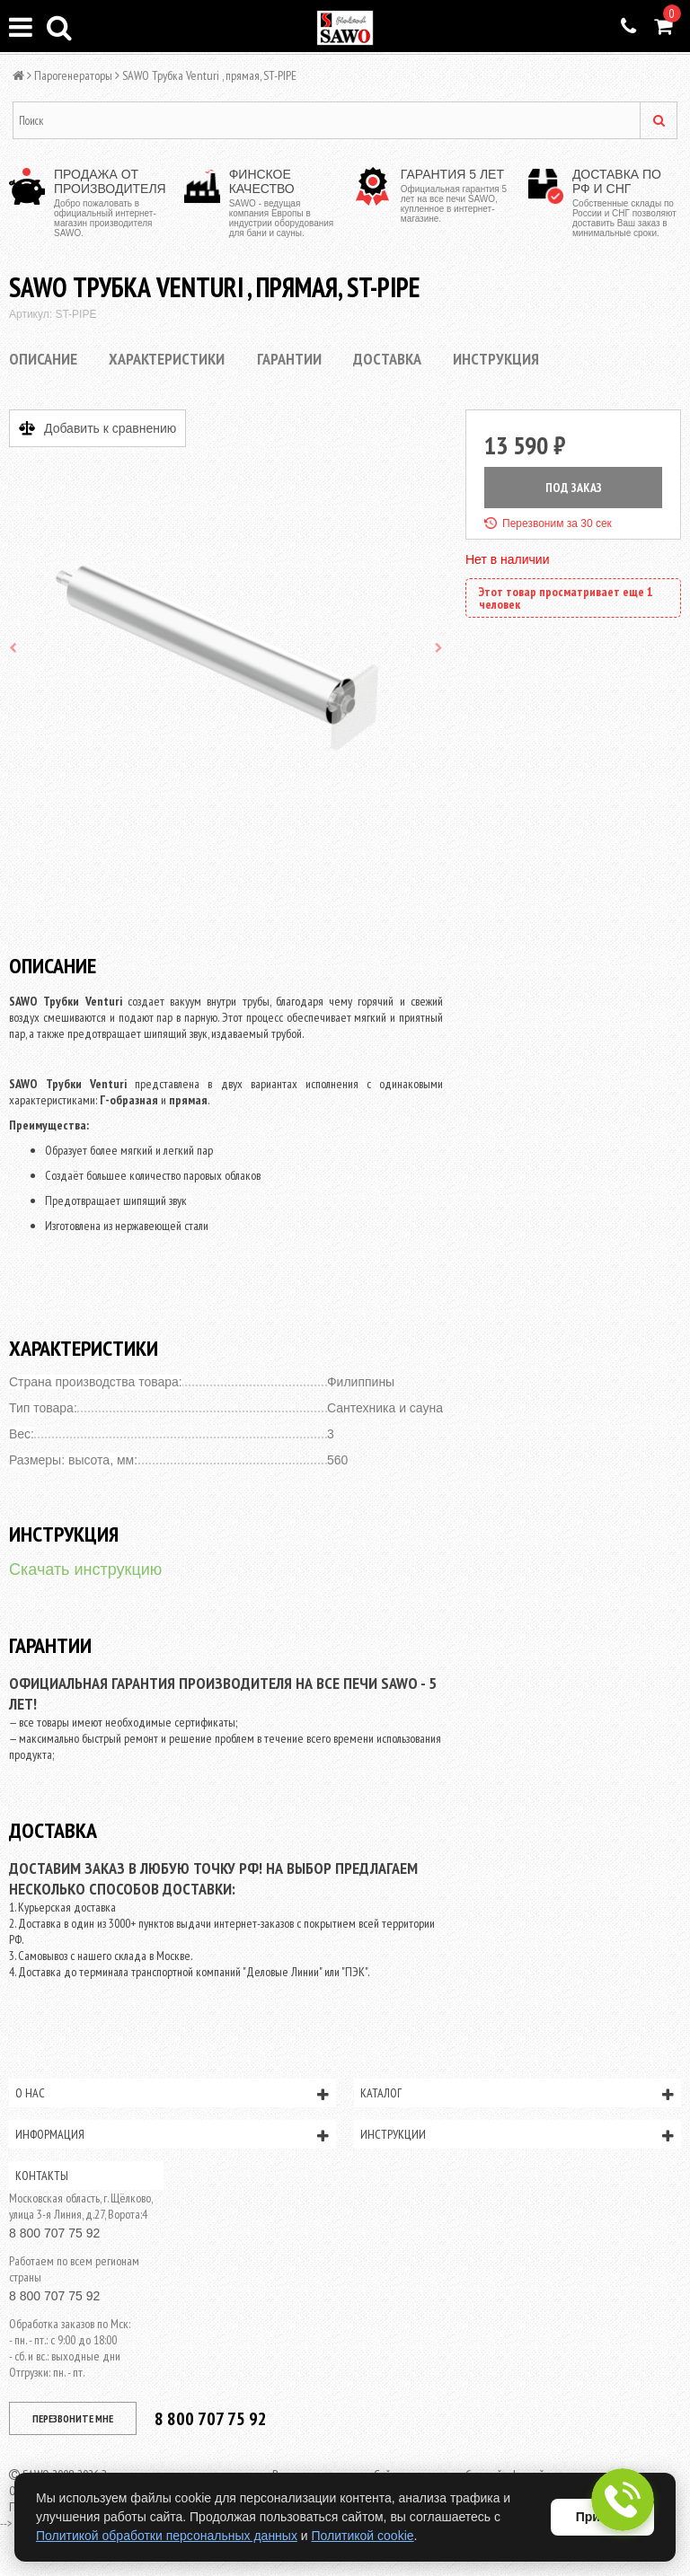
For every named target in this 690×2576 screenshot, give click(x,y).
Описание (43, 358)
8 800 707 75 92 (54, 2233)
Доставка (387, 358)
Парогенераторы (73, 75)
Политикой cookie (363, 2535)
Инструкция (496, 358)
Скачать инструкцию (85, 1569)
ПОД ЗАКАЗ (573, 487)
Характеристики (167, 358)
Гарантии (289, 358)
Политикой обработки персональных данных (166, 2535)
